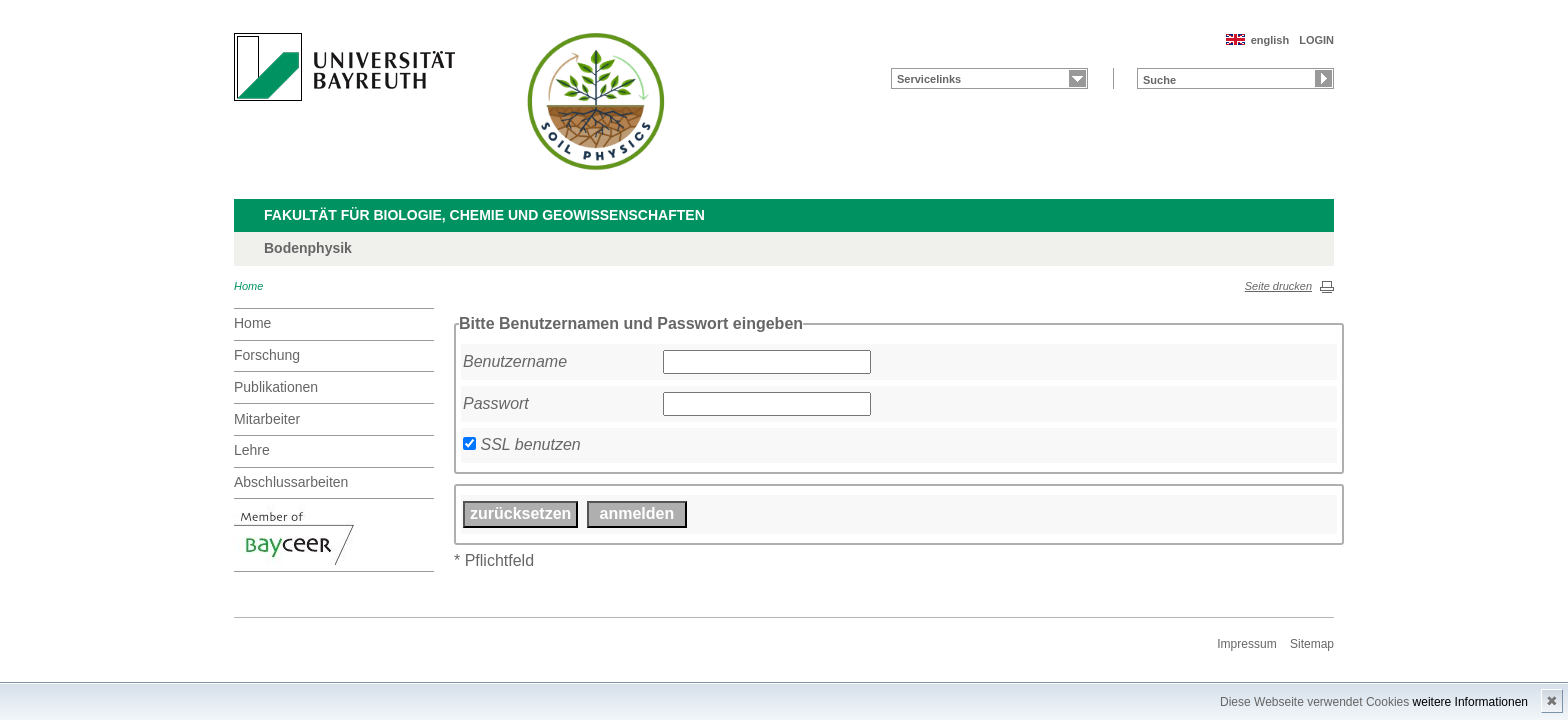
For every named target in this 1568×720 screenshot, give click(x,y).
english (1270, 40)
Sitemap (1312, 644)
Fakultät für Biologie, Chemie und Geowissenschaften (484, 215)
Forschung (267, 355)
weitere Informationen (1470, 702)
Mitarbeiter (267, 419)
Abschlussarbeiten (291, 482)
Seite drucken (1278, 286)
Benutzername (515, 361)
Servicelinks (929, 79)
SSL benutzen (530, 444)
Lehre (252, 450)
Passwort (496, 403)
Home (248, 286)
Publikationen (276, 387)
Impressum (1246, 644)
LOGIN (1316, 40)
